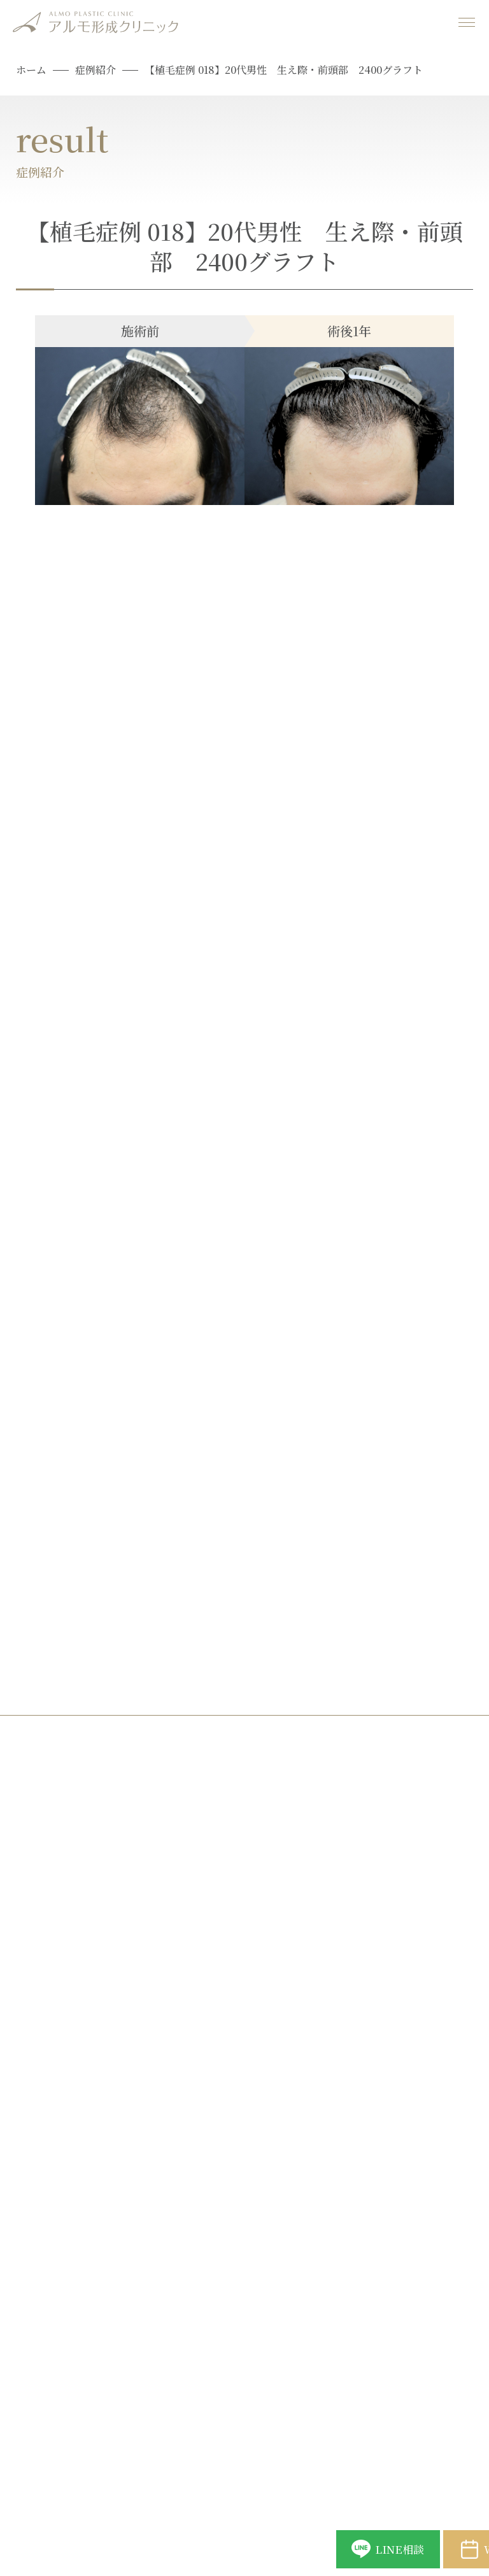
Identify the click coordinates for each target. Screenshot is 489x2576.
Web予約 (406, 2537)
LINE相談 (241, 2537)
